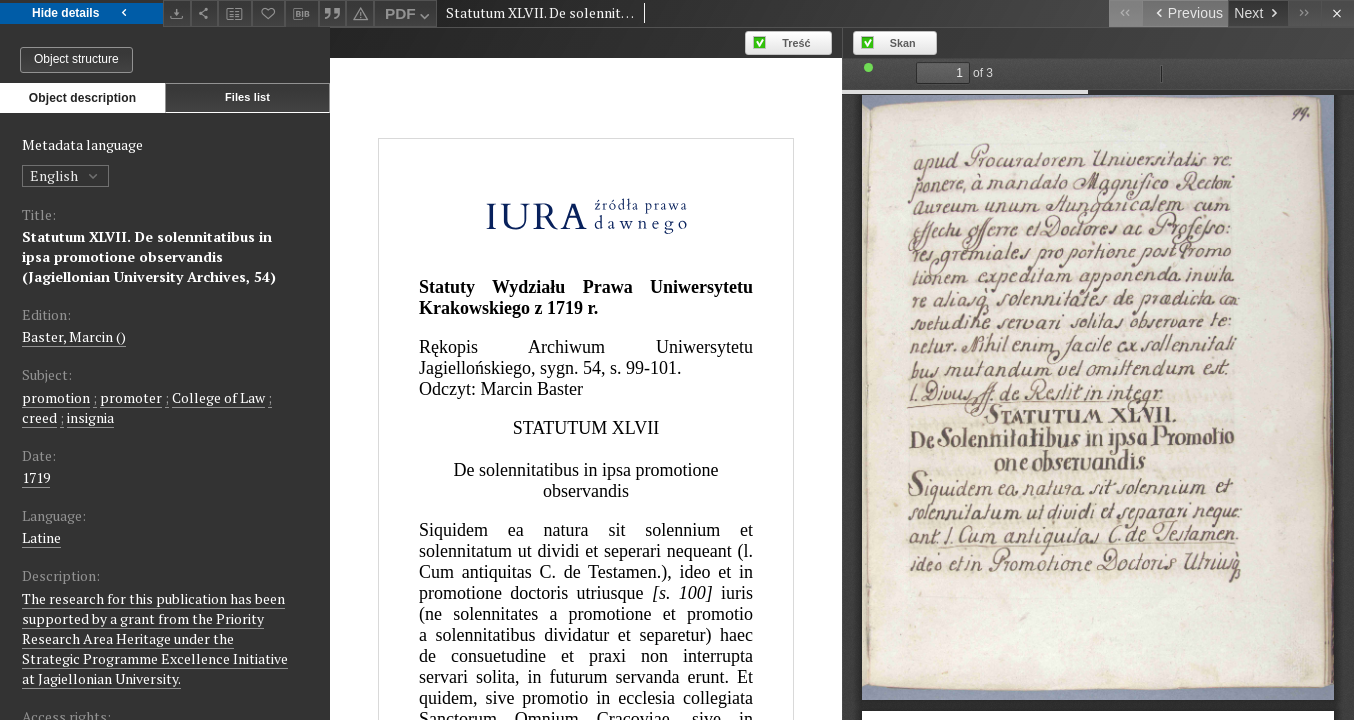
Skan (903, 43)
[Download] (177, 13)
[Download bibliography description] (302, 14)
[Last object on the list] (1304, 13)
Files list (247, 97)
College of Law (218, 397)
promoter (131, 397)
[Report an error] (360, 13)
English (65, 175)
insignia (90, 417)
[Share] (205, 13)
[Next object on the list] (1258, 13)
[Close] (1337, 13)
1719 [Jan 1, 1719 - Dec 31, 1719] (36, 477)
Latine (41, 537)
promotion (56, 397)
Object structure (76, 59)
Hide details (81, 13)
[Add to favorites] (269, 13)
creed (39, 417)
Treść (796, 43)
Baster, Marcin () (74, 336)
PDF (409, 16)
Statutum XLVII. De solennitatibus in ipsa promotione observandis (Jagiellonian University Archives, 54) (149, 256)
